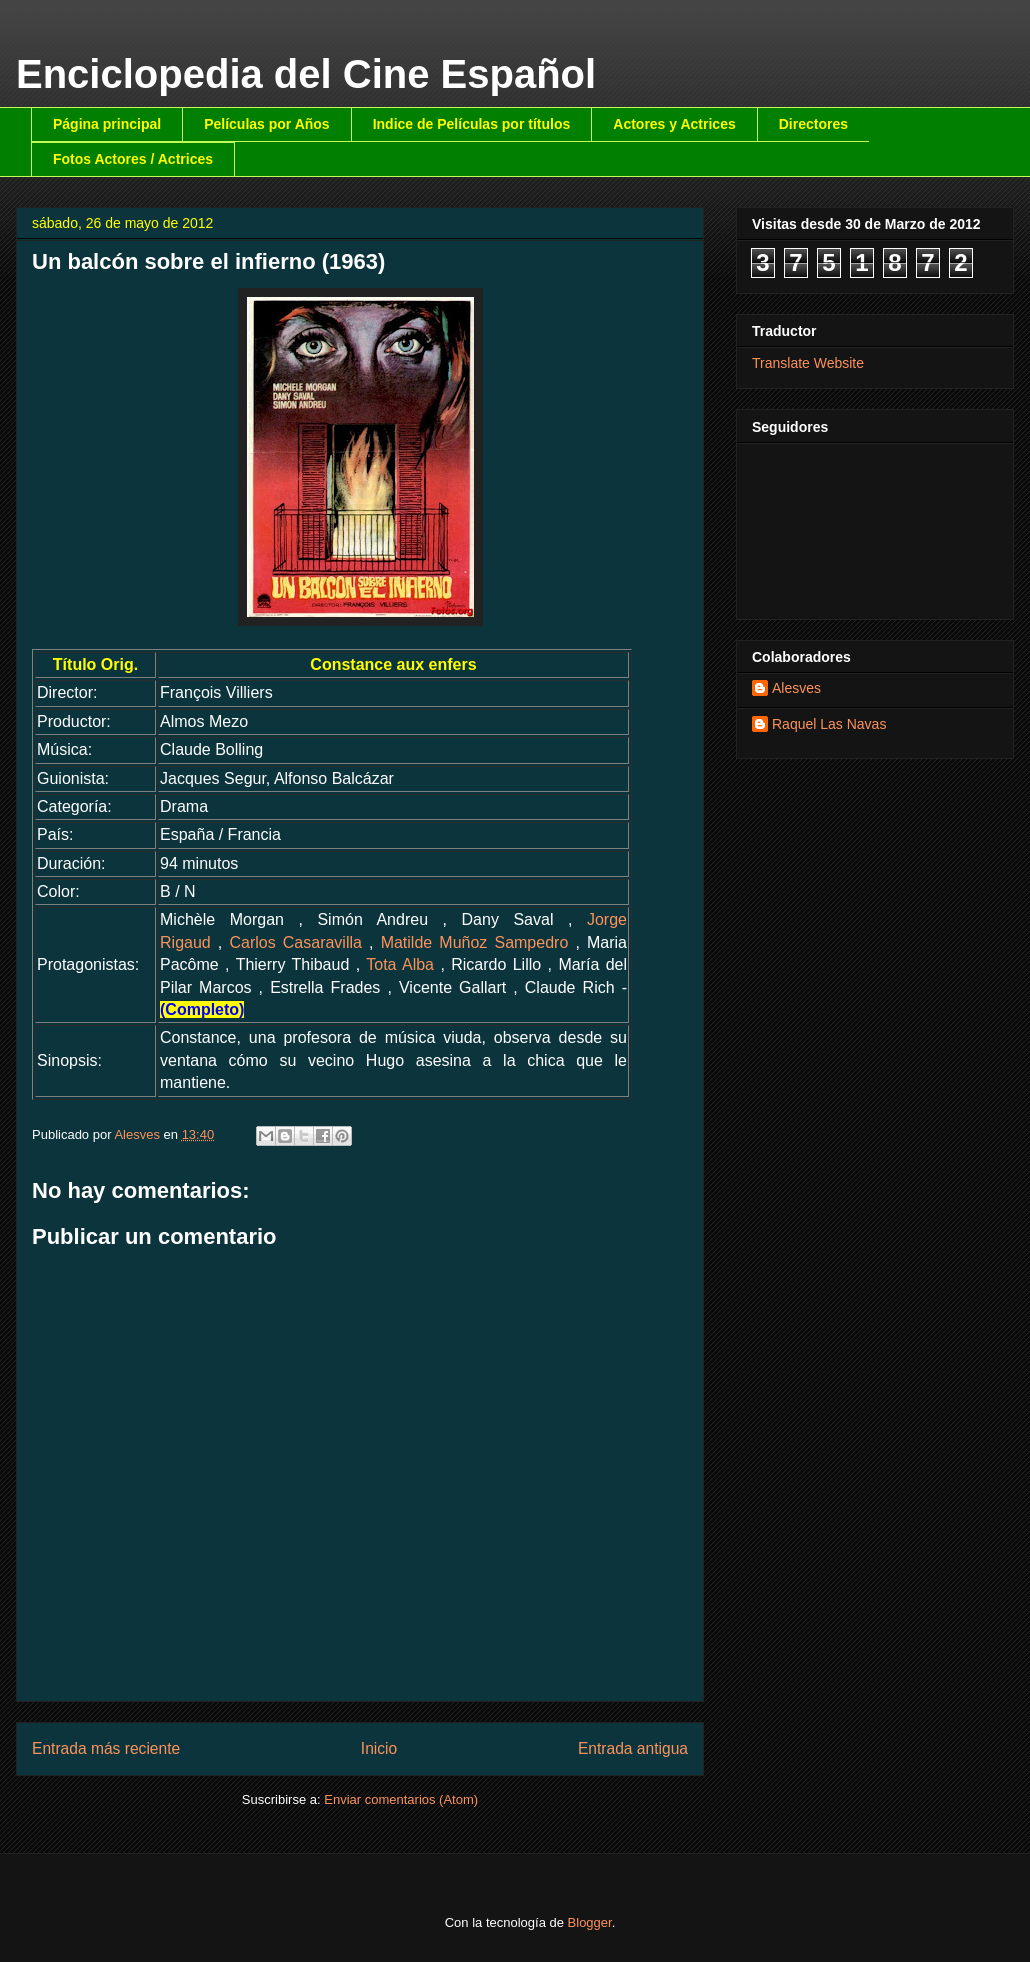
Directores (813, 124)
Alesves (796, 688)
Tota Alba (400, 964)
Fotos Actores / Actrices (133, 159)
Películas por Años (267, 124)
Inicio (379, 1748)
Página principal (107, 124)
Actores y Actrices (674, 124)
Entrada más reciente (106, 1748)
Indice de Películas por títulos (472, 124)
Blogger (590, 1922)
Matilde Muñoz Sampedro (475, 942)
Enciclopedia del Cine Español (306, 74)
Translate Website (808, 363)
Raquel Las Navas (829, 724)
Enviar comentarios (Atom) (401, 1799)
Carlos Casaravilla (295, 942)
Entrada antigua (633, 1748)
